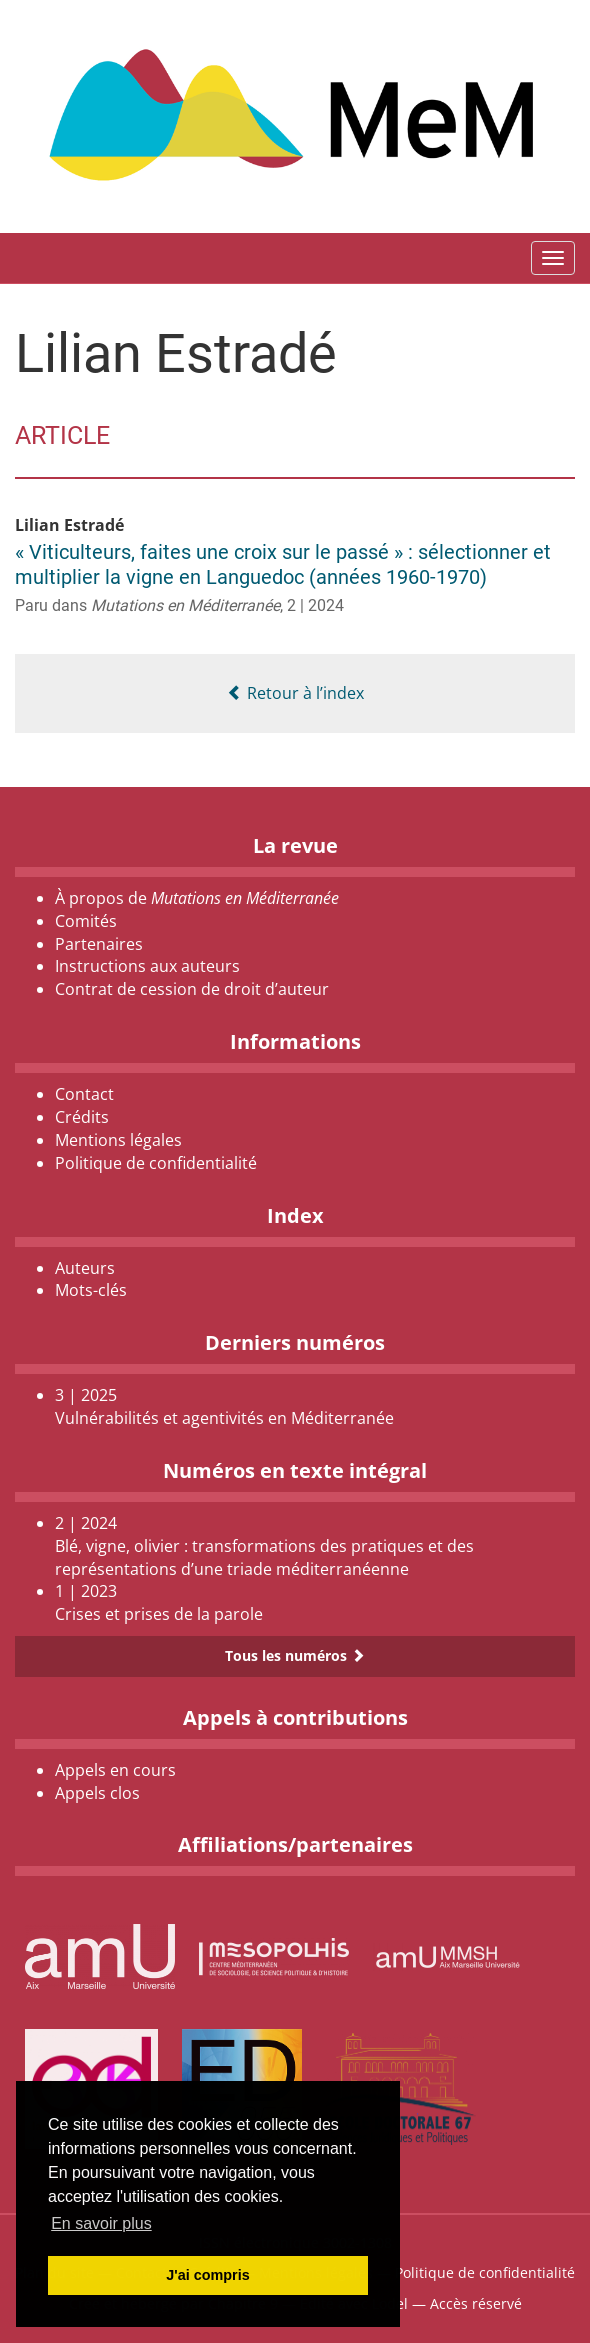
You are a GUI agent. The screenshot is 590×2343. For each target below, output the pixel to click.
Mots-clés (91, 1290)
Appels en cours (115, 1770)
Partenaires (99, 944)
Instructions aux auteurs (147, 966)
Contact (84, 1094)
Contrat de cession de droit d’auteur (192, 989)
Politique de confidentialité (156, 1163)
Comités (86, 921)
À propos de (197, 898)
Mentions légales (118, 1140)
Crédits (82, 1117)
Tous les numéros (295, 1655)
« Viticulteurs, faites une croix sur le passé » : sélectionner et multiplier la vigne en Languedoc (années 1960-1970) (283, 564)
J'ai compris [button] (207, 2275)
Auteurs (85, 1268)
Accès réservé (476, 2303)
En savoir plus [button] (101, 2223)
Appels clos (97, 1793)
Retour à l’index (295, 693)
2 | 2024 (315, 605)
